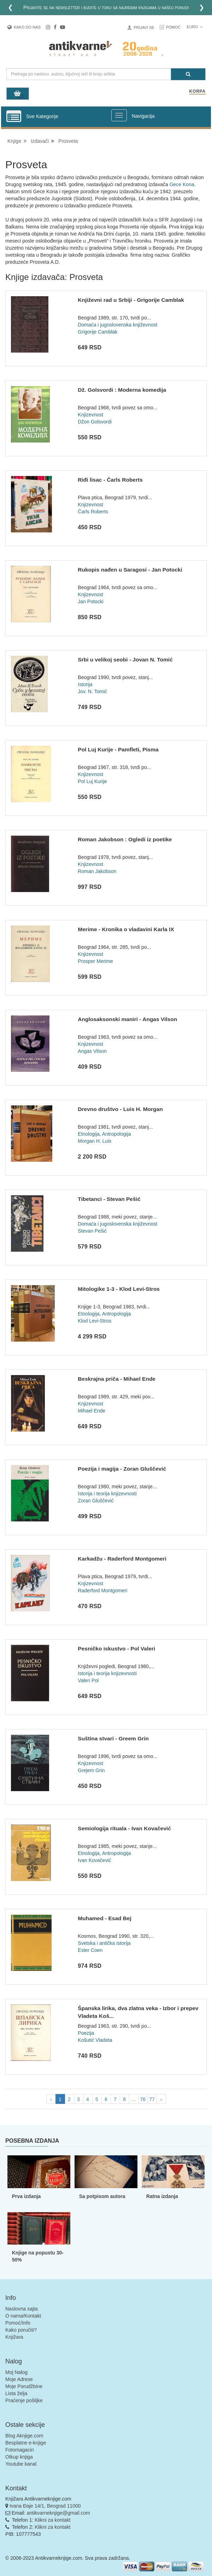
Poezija (86, 2033)
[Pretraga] (188, 74)
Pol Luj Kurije (92, 781)
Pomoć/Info (17, 2323)
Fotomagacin (19, 2450)
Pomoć (173, 27)
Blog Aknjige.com (24, 2435)
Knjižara (14, 2337)
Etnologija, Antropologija (104, 1134)
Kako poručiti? (21, 2330)
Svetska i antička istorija (104, 1943)
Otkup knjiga (19, 2457)
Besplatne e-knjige (25, 2443)
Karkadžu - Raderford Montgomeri (122, 1559)
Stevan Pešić (92, 1231)
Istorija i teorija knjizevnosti (107, 1493)
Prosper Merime (95, 961)
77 (152, 2099)
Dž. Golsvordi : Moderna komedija (122, 390)
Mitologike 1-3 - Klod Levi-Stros (119, 1289)
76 (143, 2099)
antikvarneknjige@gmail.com (58, 2513)
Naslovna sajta (21, 2309)
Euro (194, 27)
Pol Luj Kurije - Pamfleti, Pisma (118, 749)
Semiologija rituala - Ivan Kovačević (124, 1828)
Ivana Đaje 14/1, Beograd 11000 (45, 2506)
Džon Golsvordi (95, 422)
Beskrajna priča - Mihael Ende (116, 1379)
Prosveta (68, 141)
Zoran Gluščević (95, 1500)
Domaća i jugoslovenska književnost (117, 325)
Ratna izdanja (162, 2196)
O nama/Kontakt (23, 2316)
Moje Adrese (19, 2379)
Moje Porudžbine (23, 2386)
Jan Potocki (90, 601)
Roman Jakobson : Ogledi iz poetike (125, 839)
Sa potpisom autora (102, 2196)
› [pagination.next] (161, 2099)
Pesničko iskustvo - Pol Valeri (116, 1649)
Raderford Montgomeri (102, 1590)
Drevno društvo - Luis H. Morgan (120, 1109)
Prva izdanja (26, 2196)
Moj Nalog (16, 2372)
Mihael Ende (91, 1411)
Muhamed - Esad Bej (104, 1918)
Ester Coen (90, 1950)
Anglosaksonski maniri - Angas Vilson (127, 1019)
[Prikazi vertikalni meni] (13, 116)
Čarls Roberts (93, 511)
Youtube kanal (20, 2464)
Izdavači (40, 141)
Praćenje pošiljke (24, 2400)
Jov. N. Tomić (92, 691)
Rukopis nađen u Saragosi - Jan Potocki (130, 570)
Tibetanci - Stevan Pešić (109, 1199)
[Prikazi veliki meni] (119, 115)
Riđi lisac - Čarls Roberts (110, 480)
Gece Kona (182, 184)
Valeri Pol (88, 1680)
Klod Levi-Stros (94, 1321)
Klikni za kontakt (52, 2520)
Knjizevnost (90, 414)
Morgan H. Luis (94, 1141)
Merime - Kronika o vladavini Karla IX (126, 929)
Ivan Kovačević (94, 1860)
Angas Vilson (92, 1051)
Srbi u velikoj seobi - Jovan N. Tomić (125, 660)
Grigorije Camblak (97, 332)
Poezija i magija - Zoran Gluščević (122, 1469)
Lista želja (16, 2393)
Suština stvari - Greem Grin (113, 1738)
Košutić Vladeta (95, 2040)
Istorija (85, 684)
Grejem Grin (91, 1770)
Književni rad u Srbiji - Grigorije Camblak (131, 300)
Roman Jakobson (97, 871)
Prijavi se (144, 27)
